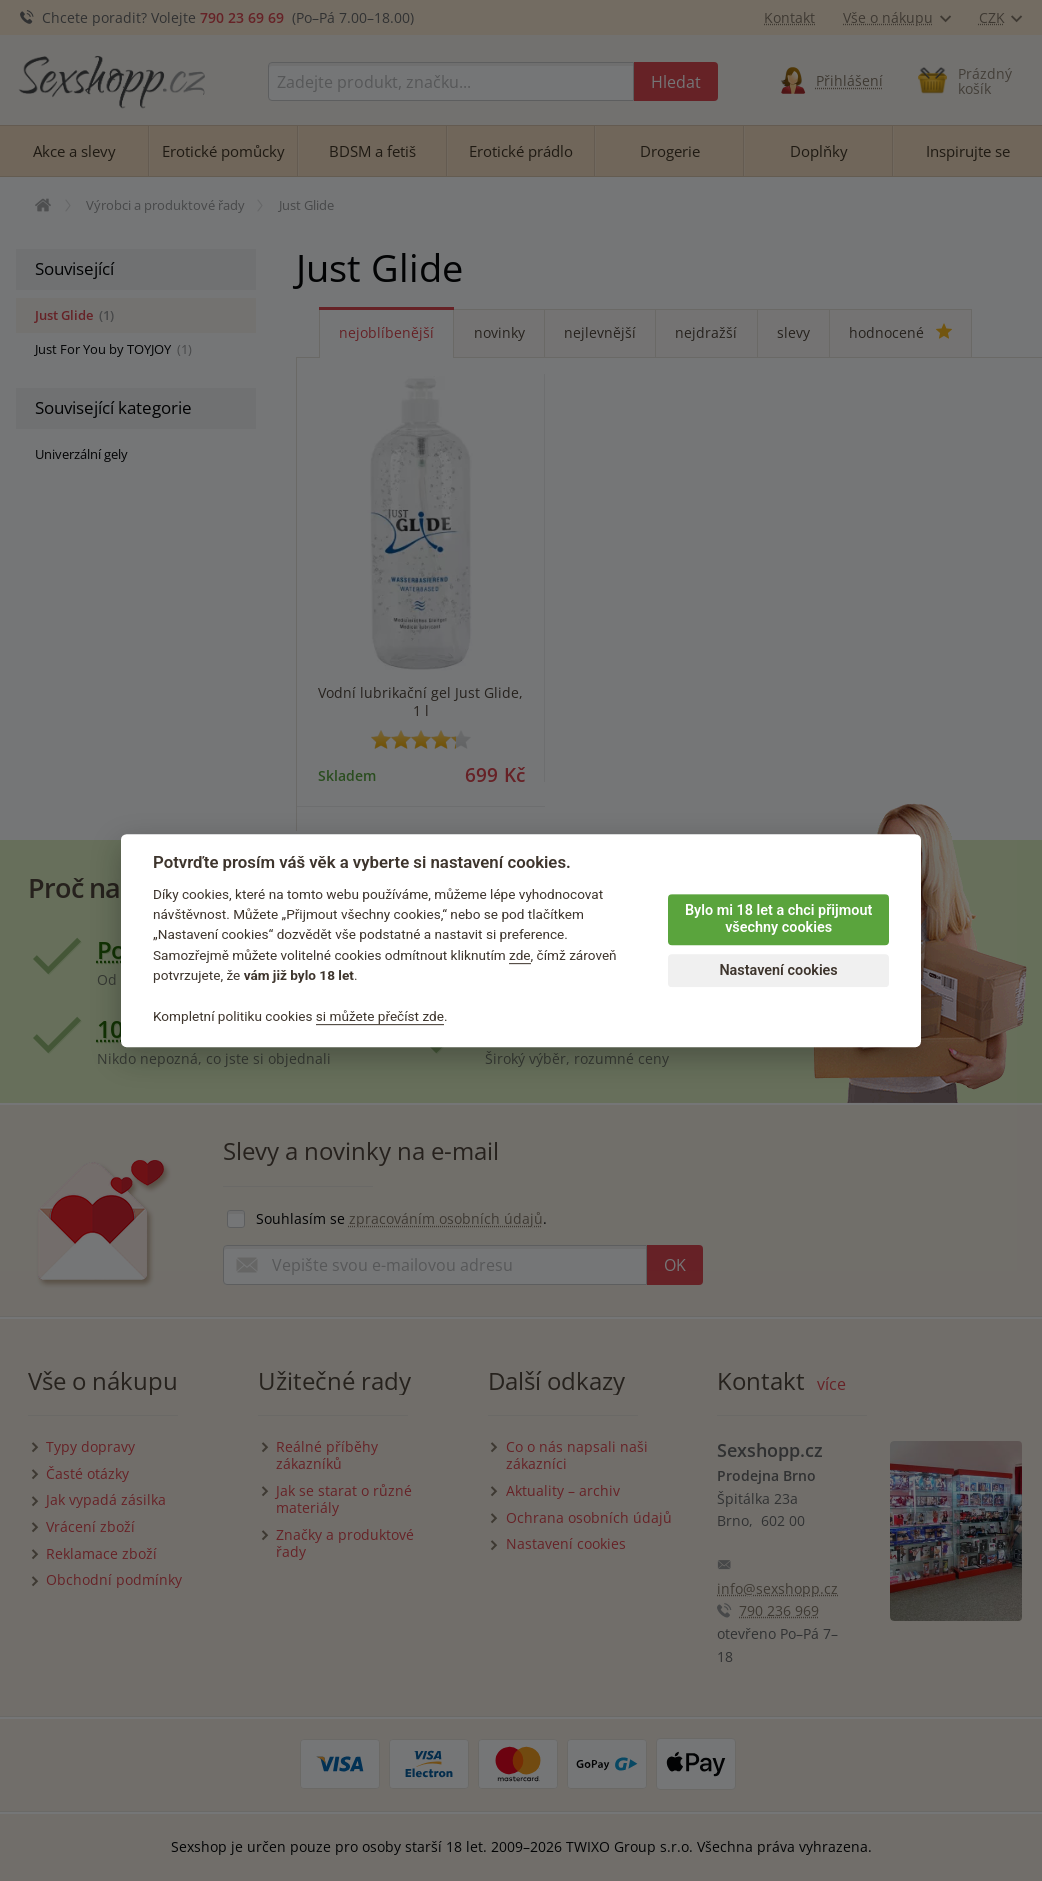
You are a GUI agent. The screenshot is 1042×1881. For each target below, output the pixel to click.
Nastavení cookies (778, 970)
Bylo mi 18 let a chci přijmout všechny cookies (778, 919)
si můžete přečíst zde (380, 1016)
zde (520, 955)
